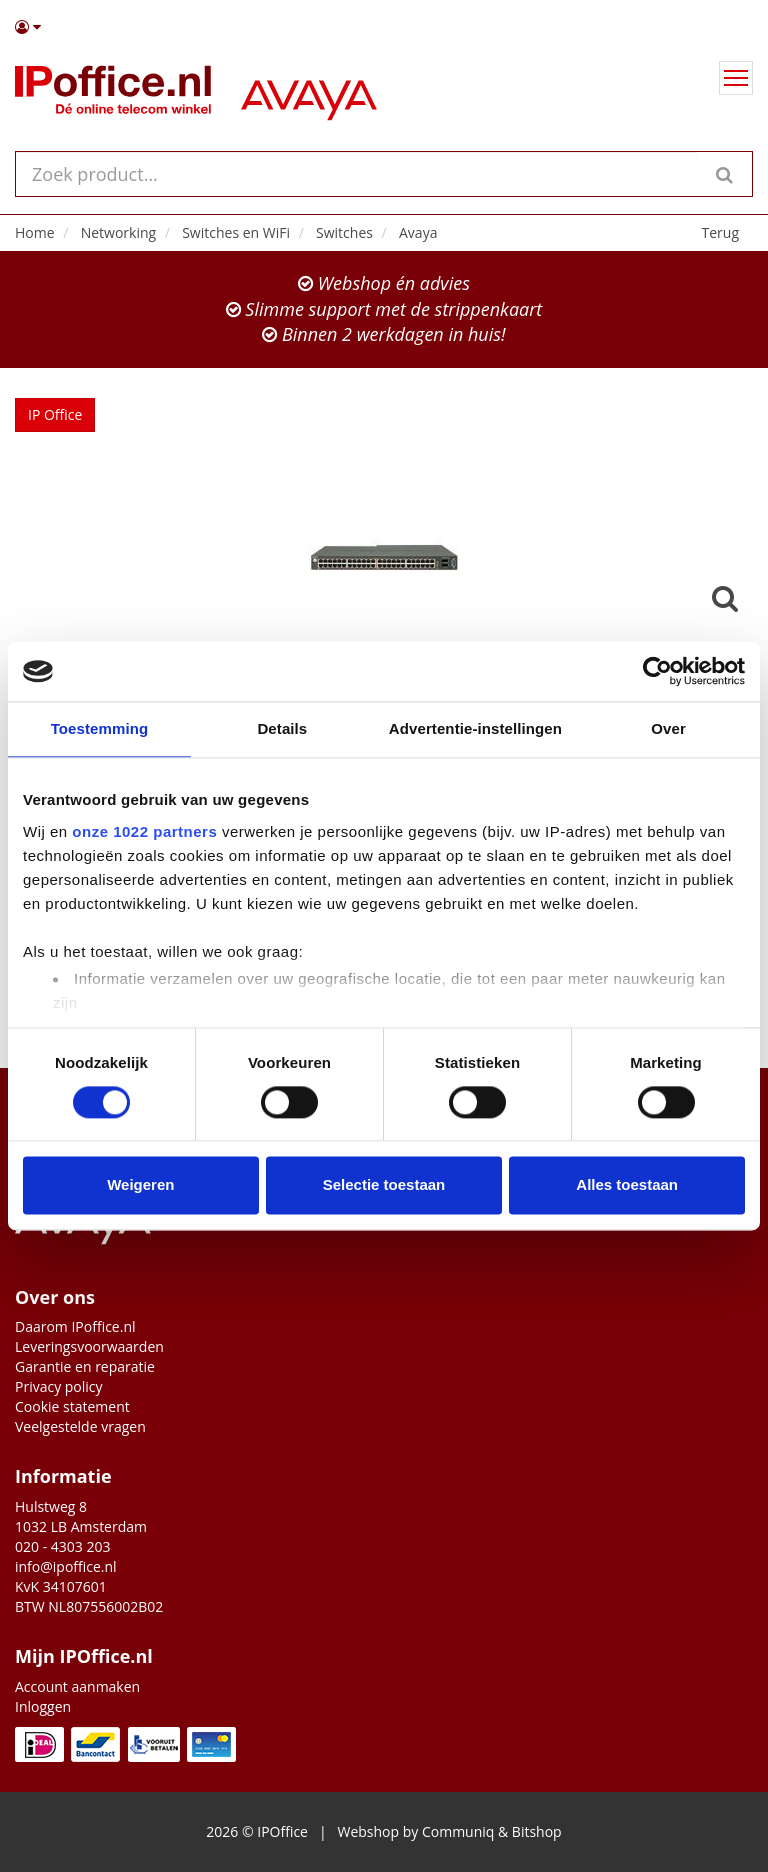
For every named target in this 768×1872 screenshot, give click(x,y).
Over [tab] (668, 728)
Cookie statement (72, 1406)
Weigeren (140, 1185)
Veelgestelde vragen (80, 1426)
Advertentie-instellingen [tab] (475, 728)
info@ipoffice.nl (66, 1566)
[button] (384, 27)
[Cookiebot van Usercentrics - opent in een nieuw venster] (657, 671)
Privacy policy (59, 1386)
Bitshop (537, 1831)
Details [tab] (282, 728)
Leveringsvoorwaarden (89, 1346)
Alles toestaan (627, 1185)
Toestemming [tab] (100, 728)
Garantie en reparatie (85, 1366)
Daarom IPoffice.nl (75, 1326)
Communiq (458, 1831)
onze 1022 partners (144, 831)
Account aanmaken (77, 1686)
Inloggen (43, 1706)
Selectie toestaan (384, 1185)
